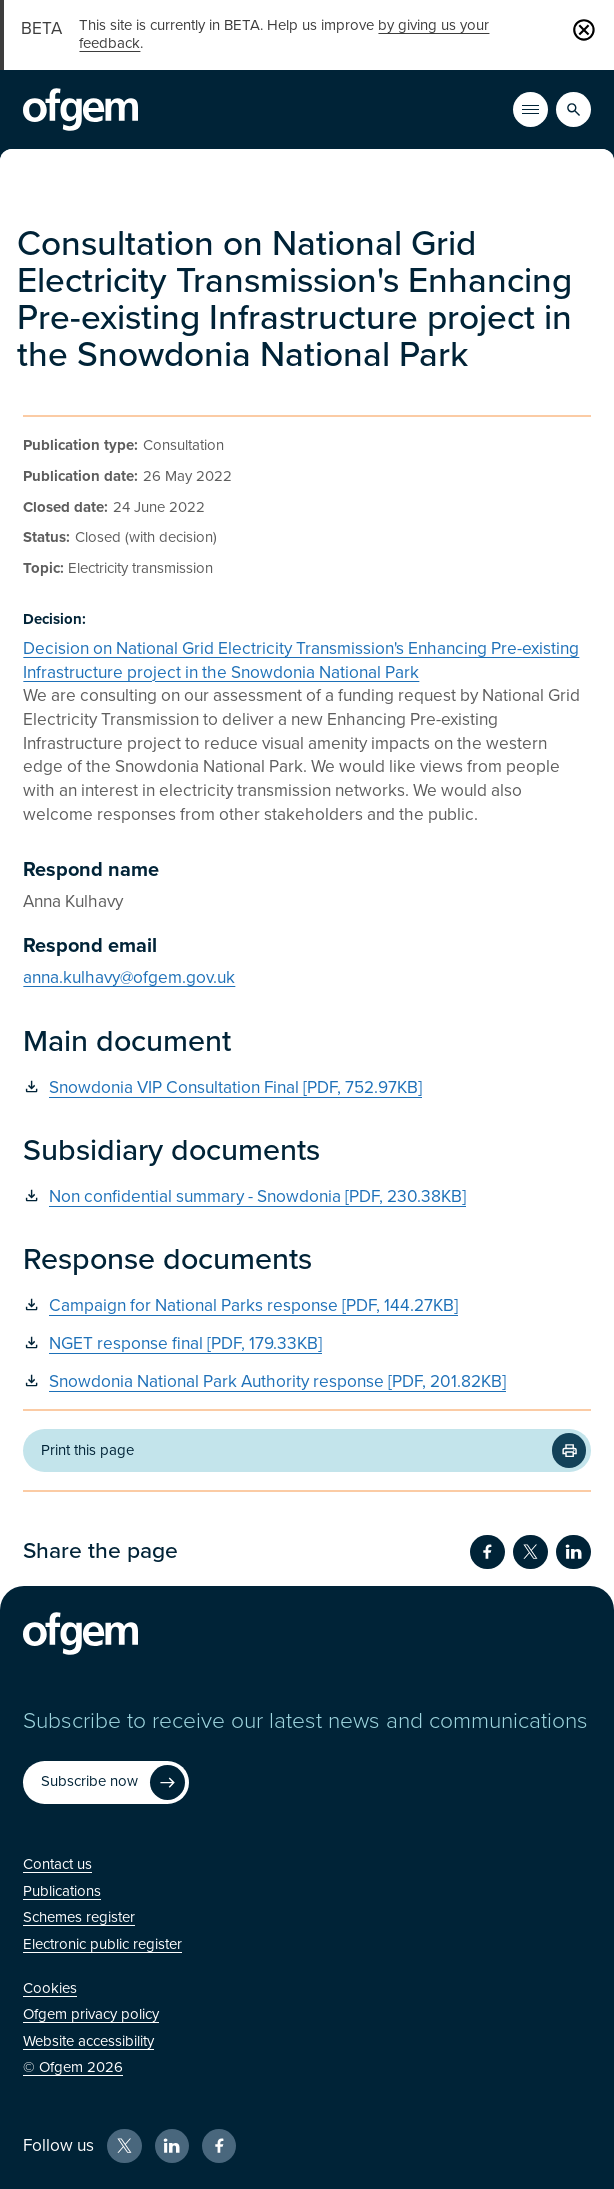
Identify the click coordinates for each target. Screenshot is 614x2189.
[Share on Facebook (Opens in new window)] (487, 1552)
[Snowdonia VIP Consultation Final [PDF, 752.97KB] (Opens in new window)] (306, 1088)
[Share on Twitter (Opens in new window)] (530, 1552)
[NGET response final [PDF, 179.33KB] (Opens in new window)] (306, 1344)
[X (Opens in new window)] (124, 2146)
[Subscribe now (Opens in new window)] (106, 1783)
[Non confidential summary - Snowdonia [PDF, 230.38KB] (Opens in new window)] (306, 1197)
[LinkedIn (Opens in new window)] (172, 2146)
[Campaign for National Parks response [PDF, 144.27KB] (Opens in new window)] (306, 1306)
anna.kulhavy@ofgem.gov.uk (129, 977)
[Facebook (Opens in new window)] (219, 2146)
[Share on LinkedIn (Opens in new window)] (573, 1552)
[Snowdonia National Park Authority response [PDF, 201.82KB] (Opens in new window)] (306, 1382)
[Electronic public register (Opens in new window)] (102, 1944)
